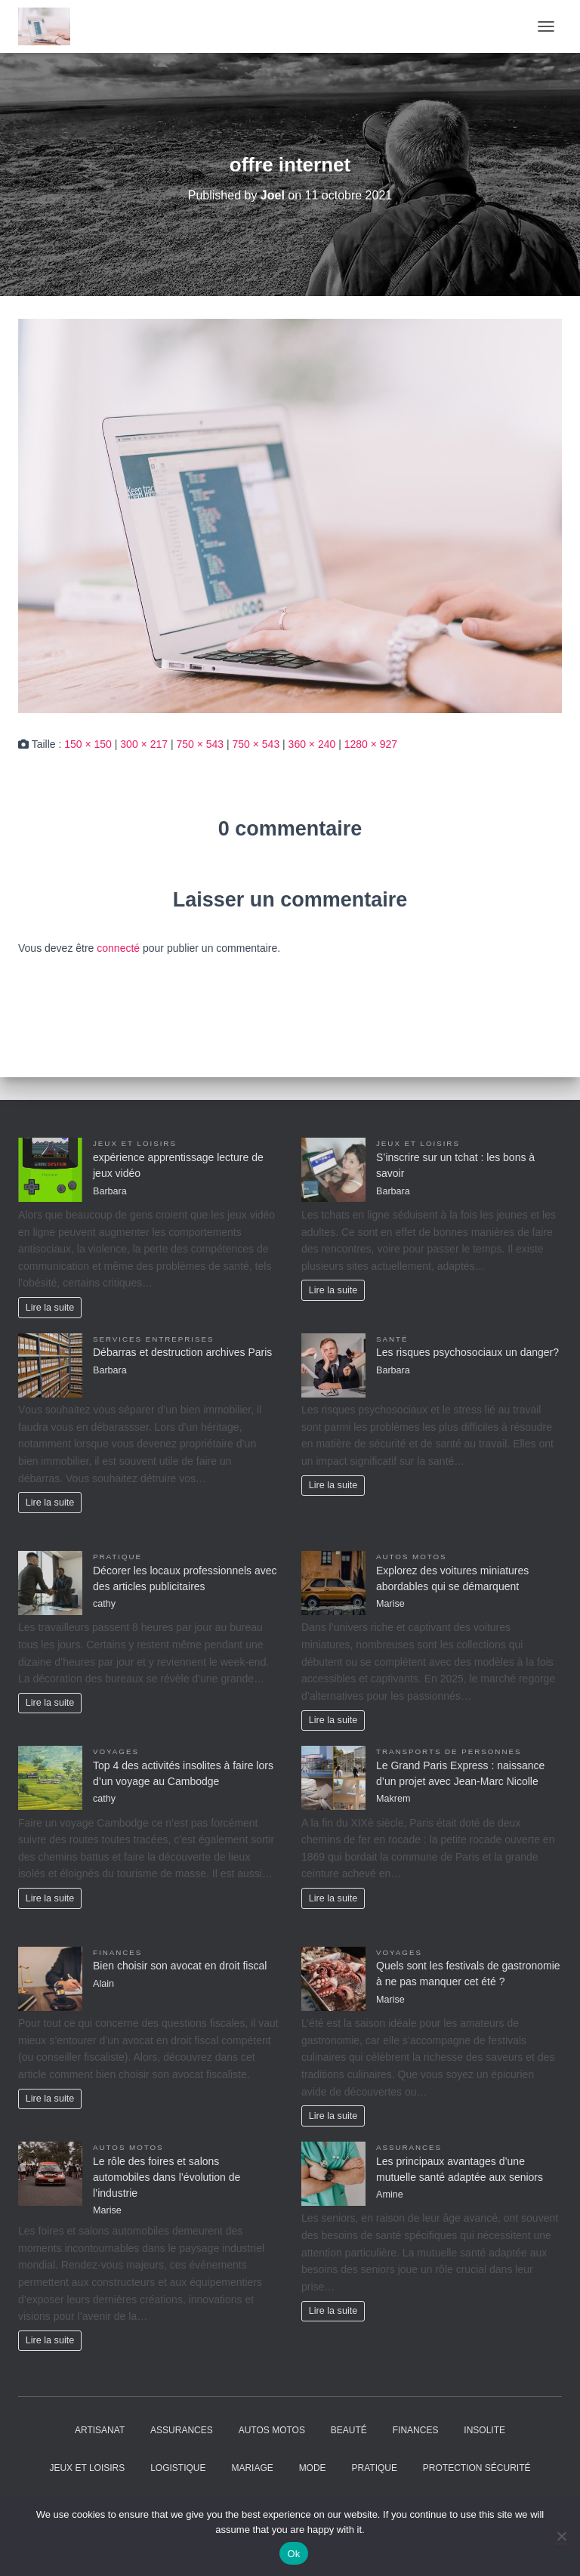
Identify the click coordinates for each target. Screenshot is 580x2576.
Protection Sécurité (477, 2468)
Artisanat (100, 2430)
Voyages (116, 1751)
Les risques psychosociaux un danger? (467, 1352)
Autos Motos (411, 1556)
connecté (118, 948)
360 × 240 (312, 744)
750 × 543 (200, 744)
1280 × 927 (370, 744)
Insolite (484, 2430)
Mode (312, 2468)
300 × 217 (144, 744)
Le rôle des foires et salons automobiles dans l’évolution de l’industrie (166, 2177)
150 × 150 (88, 744)
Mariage (252, 2468)
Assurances (409, 2147)
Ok (293, 2553)
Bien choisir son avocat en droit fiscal (180, 1966)
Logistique (177, 2468)
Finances (117, 1952)
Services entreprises (153, 1339)
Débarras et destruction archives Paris (182, 1352)
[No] (561, 2536)
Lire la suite (50, 1307)
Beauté (349, 2430)
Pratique (117, 1556)
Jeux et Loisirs (135, 1143)
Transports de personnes (448, 1751)
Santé (392, 1339)
